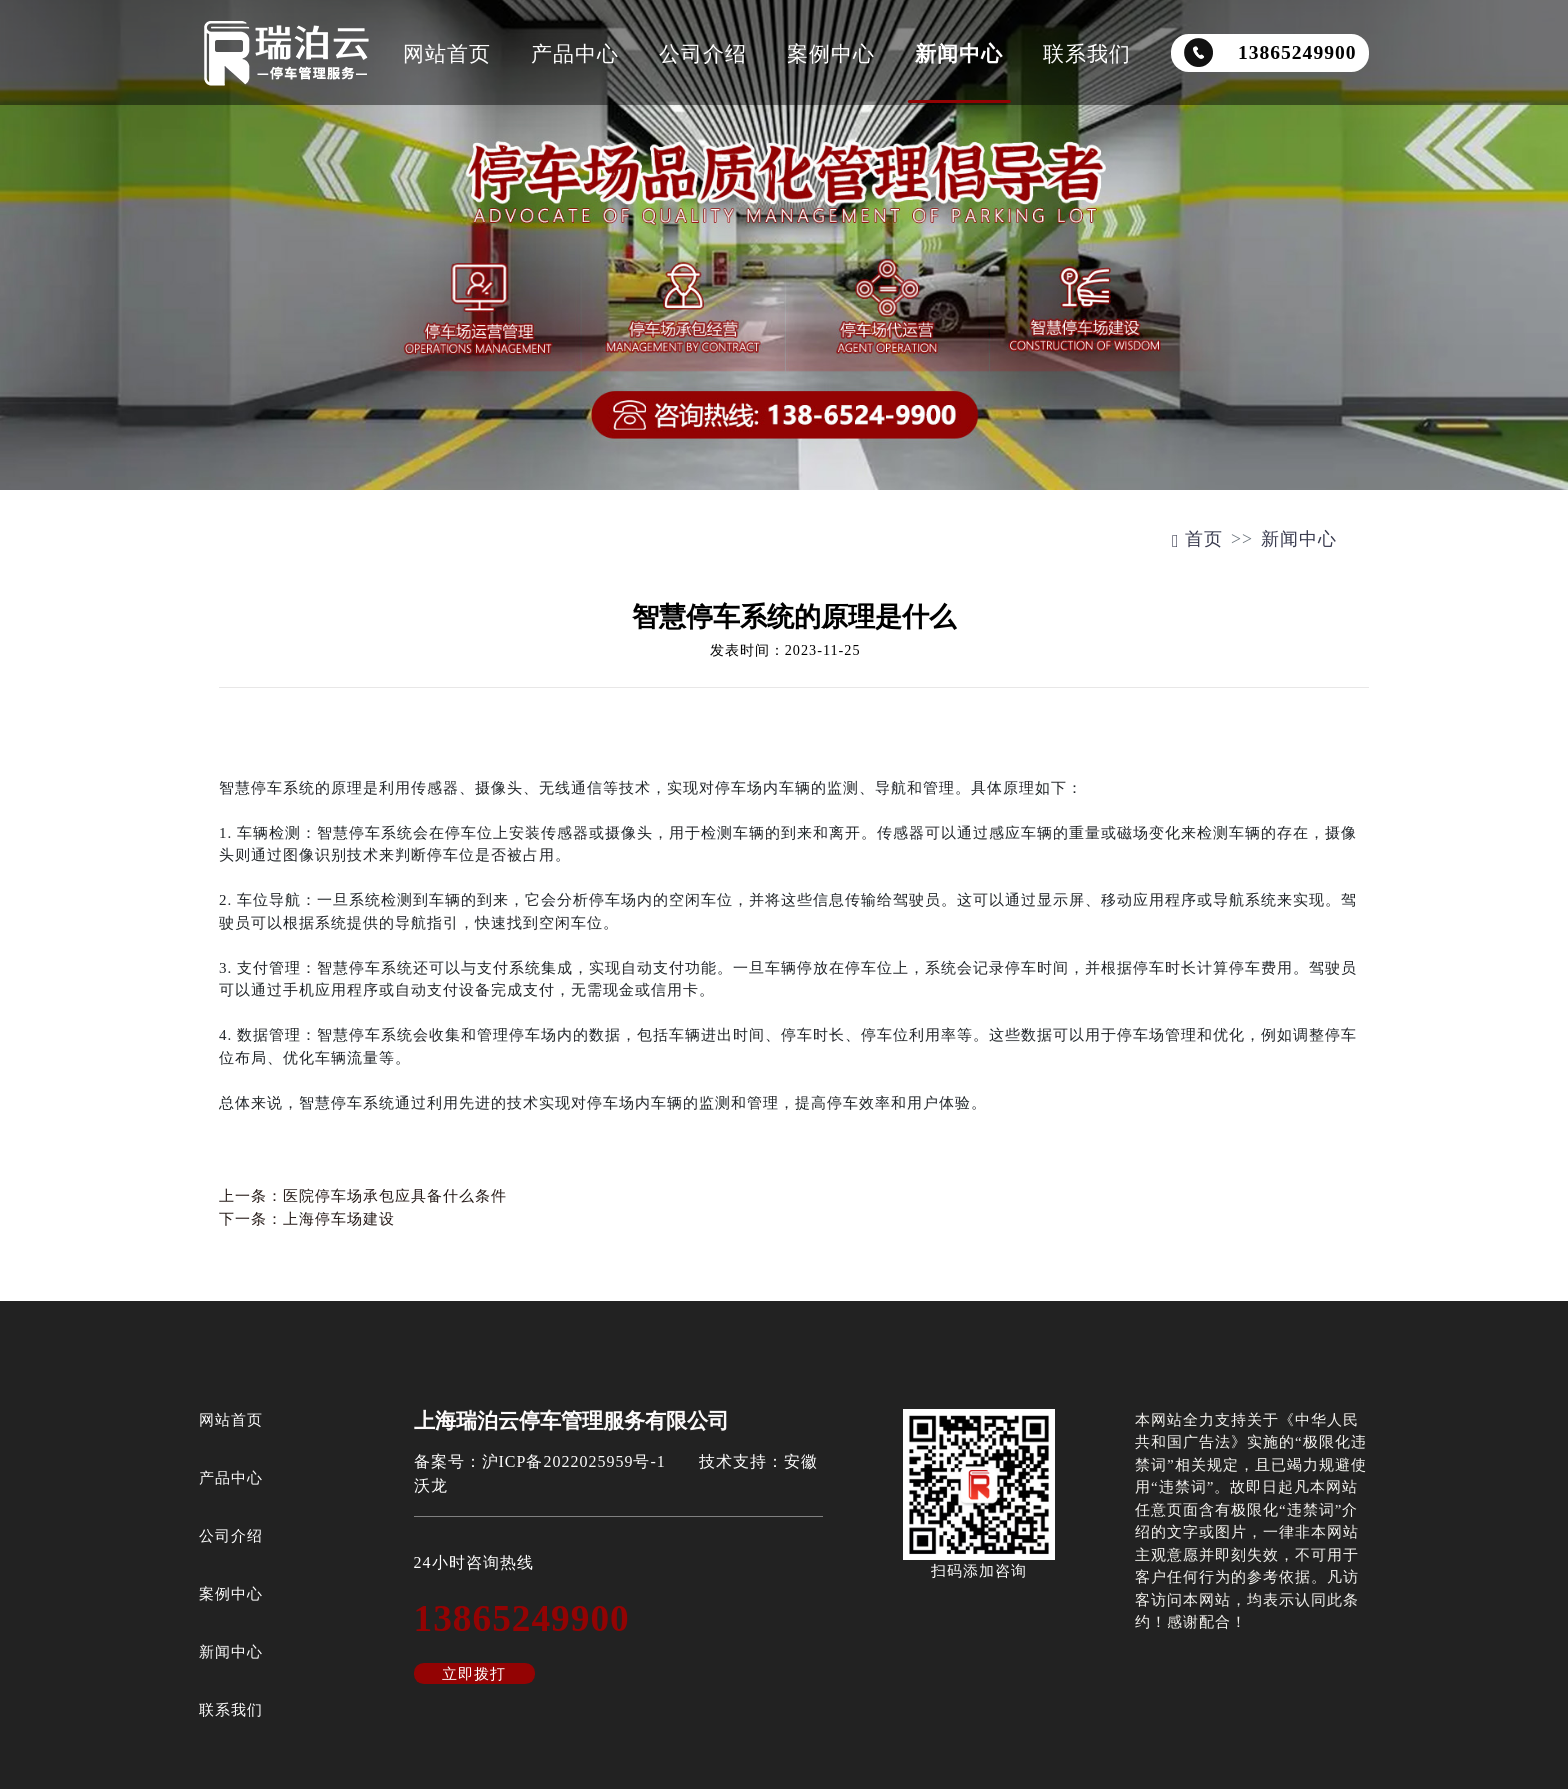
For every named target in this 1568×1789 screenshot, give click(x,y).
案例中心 (831, 53)
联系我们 (1087, 53)
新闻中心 (959, 53)
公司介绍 (703, 53)
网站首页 (447, 53)
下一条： (307, 1219)
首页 (1197, 539)
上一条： (363, 1196)
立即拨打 (474, 1674)
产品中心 (575, 53)
